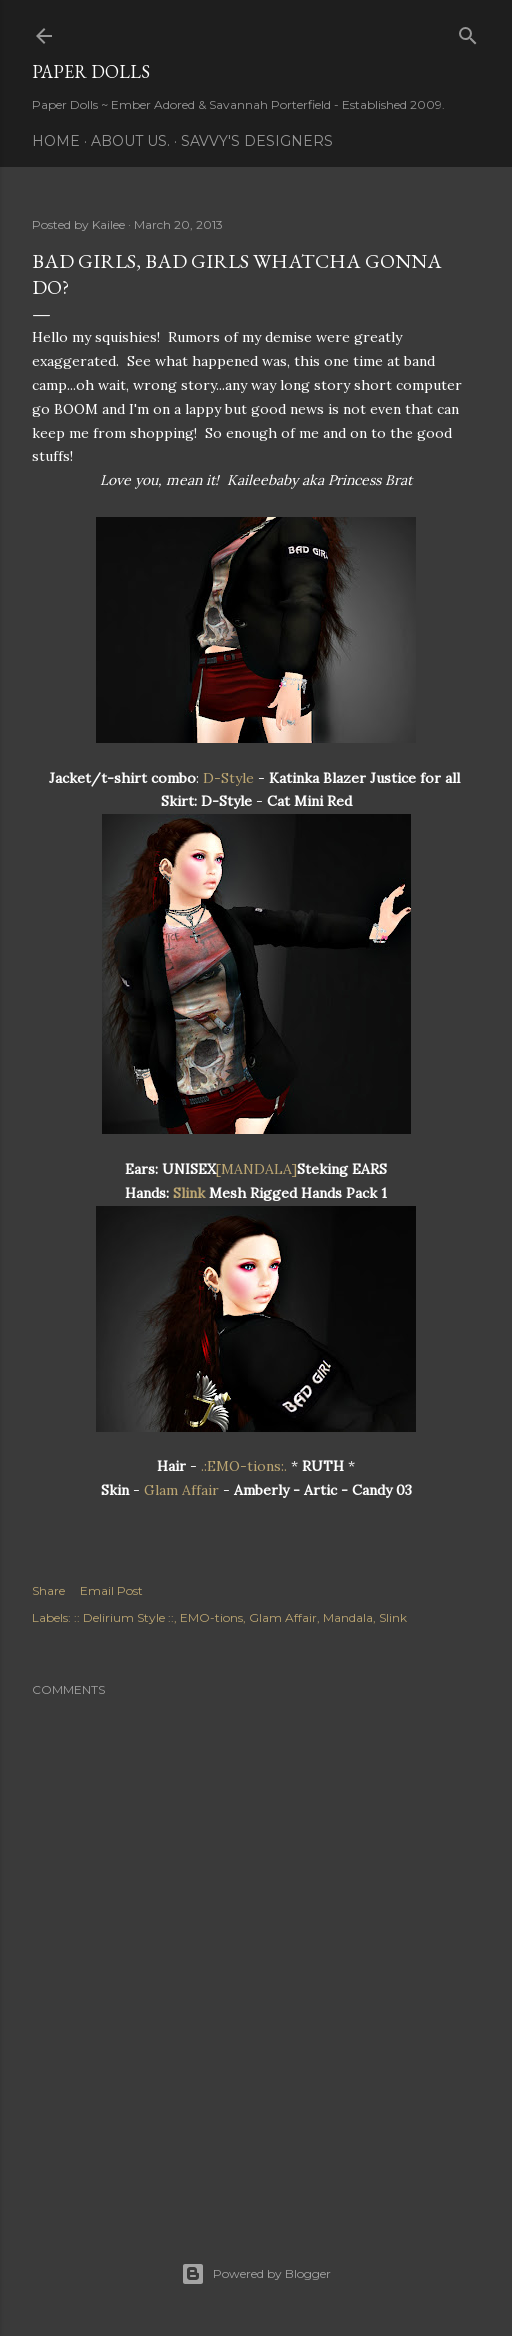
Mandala (348, 1617)
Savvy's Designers (257, 141)
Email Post (111, 1590)
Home (56, 141)
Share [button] (48, 1590)
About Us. (130, 141)
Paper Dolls (91, 71)
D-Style (228, 778)
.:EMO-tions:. (244, 1466)
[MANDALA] (256, 1169)
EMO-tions (211, 1617)
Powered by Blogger (256, 2274)
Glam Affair (181, 1490)
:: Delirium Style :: (124, 1617)
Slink (187, 1193)
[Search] (468, 31)
